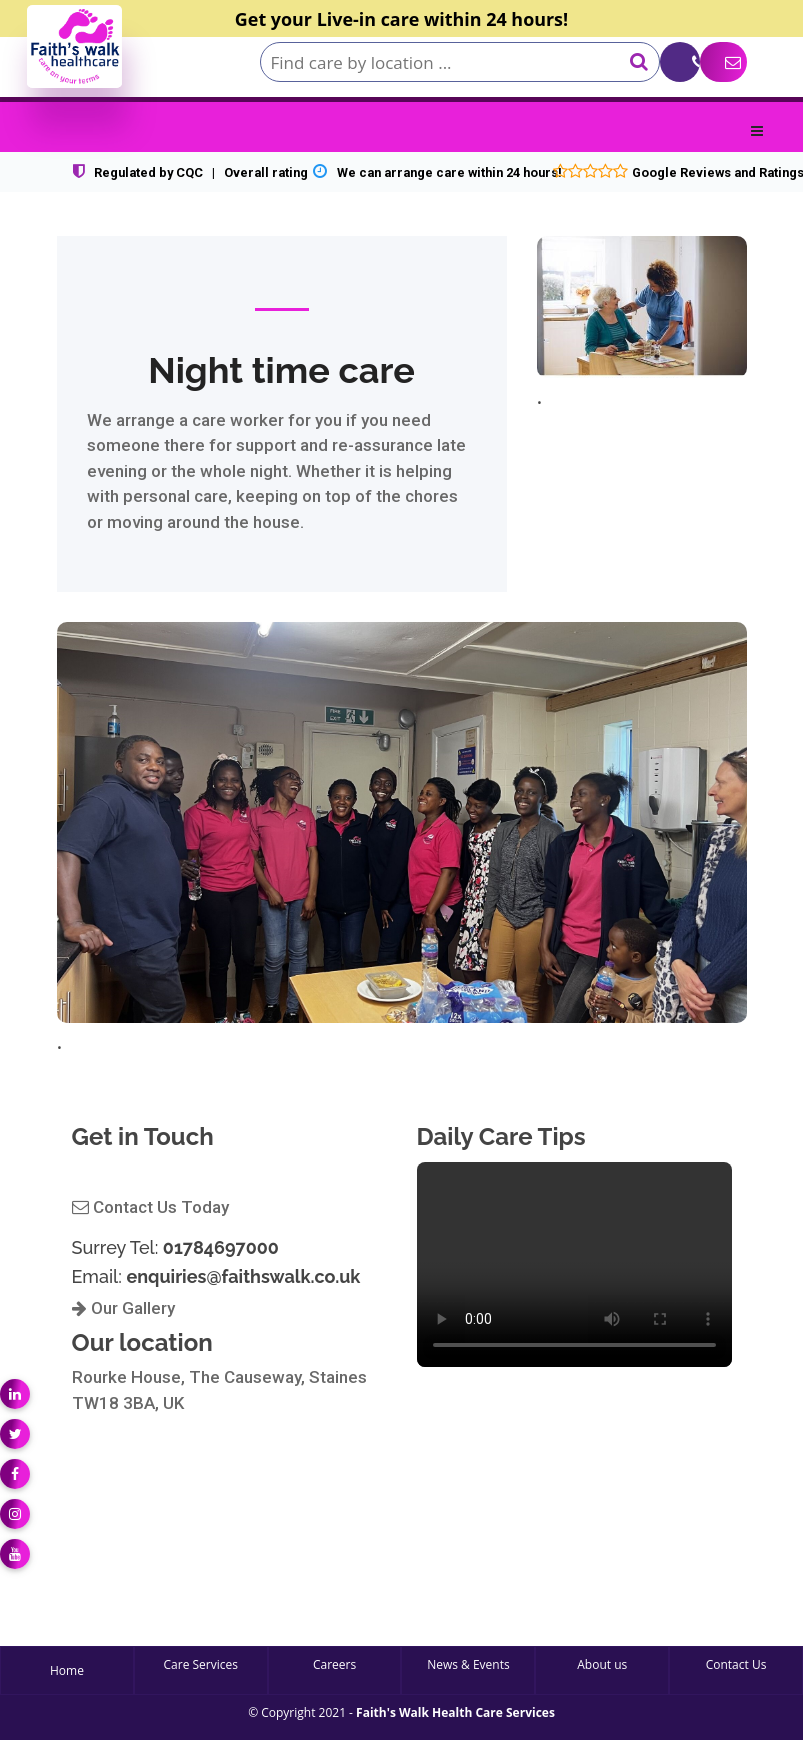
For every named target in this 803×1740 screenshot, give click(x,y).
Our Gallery (123, 1308)
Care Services (201, 1664)
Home (67, 1670)
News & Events (468, 1664)
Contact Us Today (150, 1207)
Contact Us (736, 1664)
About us (602, 1664)
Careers (334, 1664)
